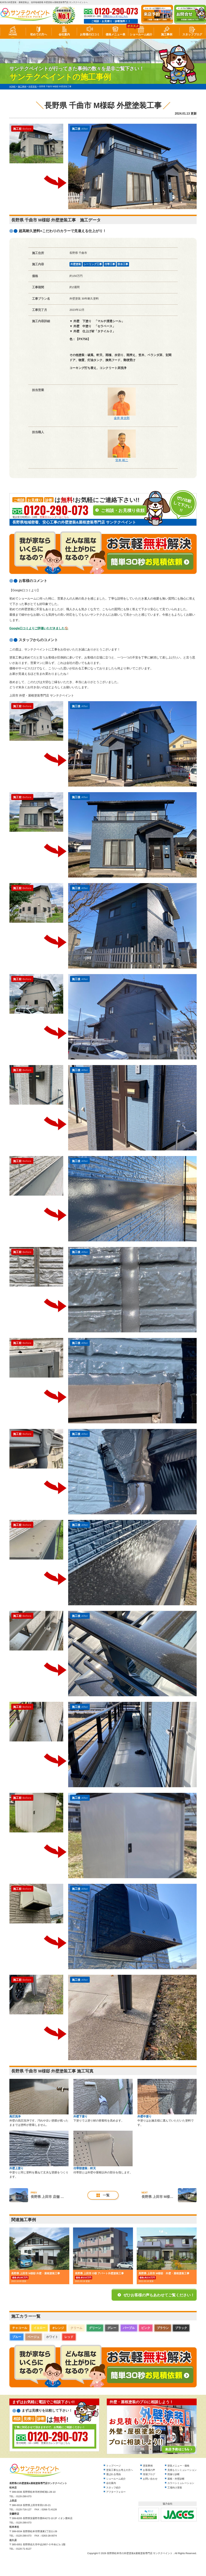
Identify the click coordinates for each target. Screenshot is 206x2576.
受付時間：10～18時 (52, 2437)
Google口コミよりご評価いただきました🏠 (38, 628)
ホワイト (52, 2336)
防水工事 (123, 264)
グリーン (95, 2327)
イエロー (40, 2327)
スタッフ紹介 (113, 2487)
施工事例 (166, 34)
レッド (68, 2336)
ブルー (16, 2336)
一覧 (106, 2195)
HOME (13, 34)
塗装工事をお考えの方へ (119, 2470)
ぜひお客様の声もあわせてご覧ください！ (158, 2295)
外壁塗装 (75, 264)
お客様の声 (149, 2470)
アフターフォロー (116, 2491)
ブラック (181, 2327)
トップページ (113, 2465)
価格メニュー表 (115, 34)
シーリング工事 (93, 264)
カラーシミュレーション (180, 2483)
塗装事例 (148, 2465)
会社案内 (64, 34)
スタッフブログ (192, 34)
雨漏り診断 (173, 2474)
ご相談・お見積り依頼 (123, 510)
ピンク (145, 2327)
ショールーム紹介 (141, 34)
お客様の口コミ (90, 34)
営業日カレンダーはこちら (115, 16)
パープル (129, 2327)
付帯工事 (109, 264)
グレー (111, 2327)
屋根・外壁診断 (175, 2478)
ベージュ (34, 2336)
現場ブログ (149, 2474)
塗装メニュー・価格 (178, 2465)
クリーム (76, 2327)
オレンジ (58, 2327)
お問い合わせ (150, 2478)
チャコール (19, 2327)
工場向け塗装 (174, 2487)
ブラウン (163, 2327)
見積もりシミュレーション (182, 2470)
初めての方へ (38, 34)
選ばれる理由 (113, 2474)
